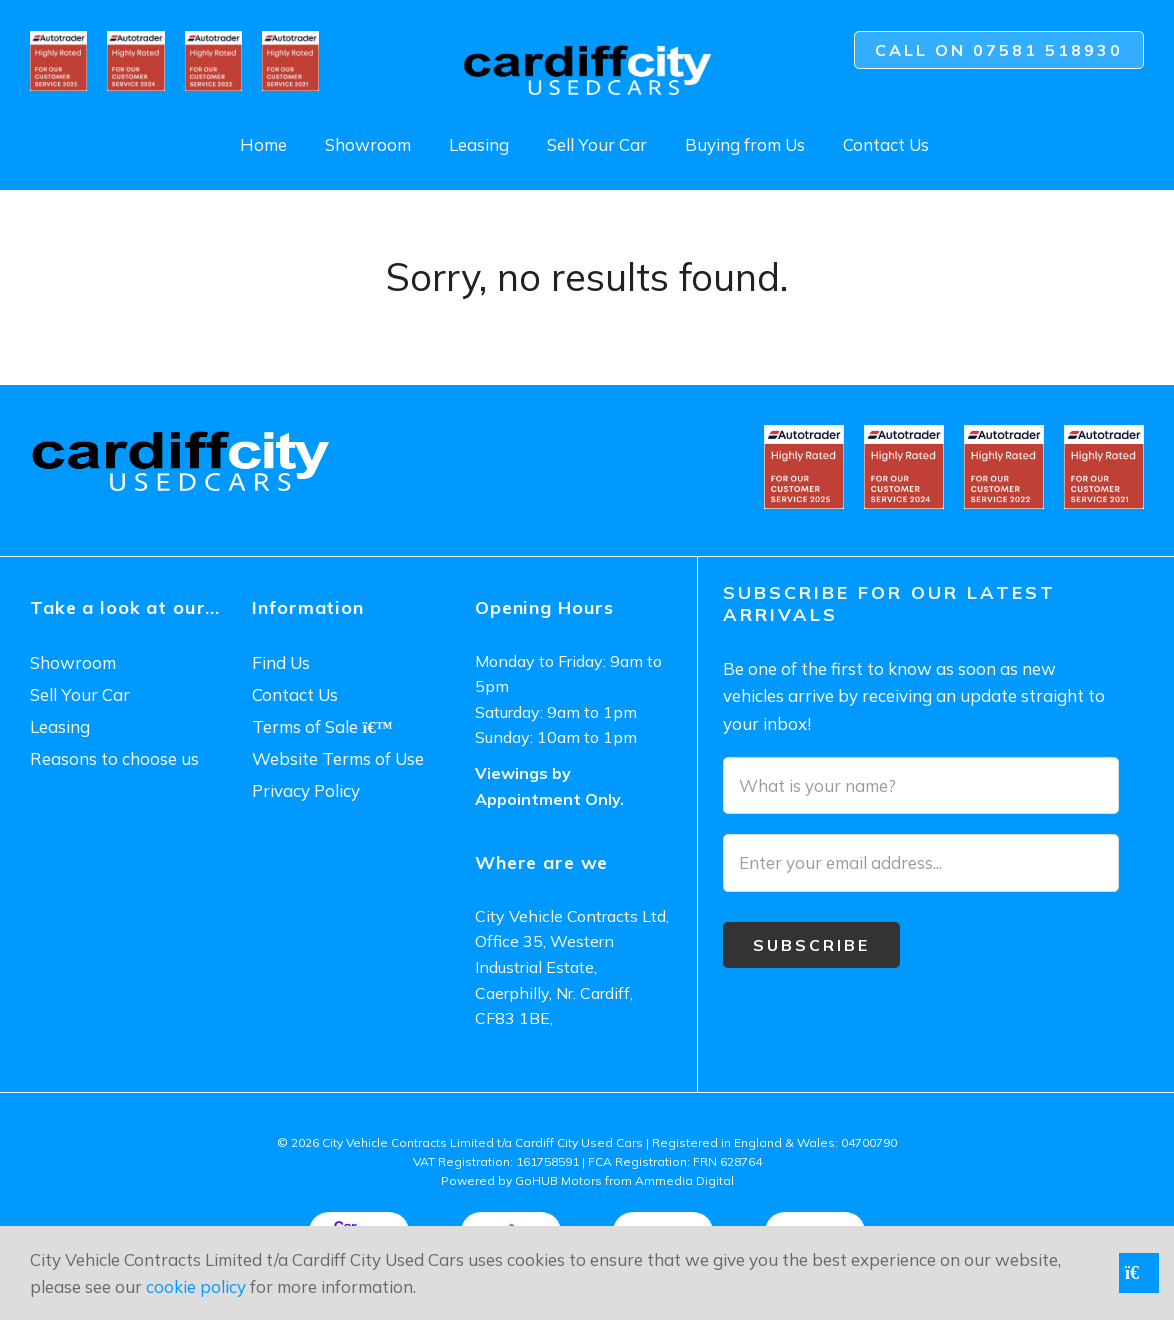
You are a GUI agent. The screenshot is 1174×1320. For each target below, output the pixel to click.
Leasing (479, 144)
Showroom (368, 144)
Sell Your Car (597, 144)
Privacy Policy (306, 790)
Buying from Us (745, 144)
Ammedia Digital (684, 1180)
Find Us (281, 662)
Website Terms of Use (338, 758)
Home (263, 144)
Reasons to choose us (114, 758)
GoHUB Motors (558, 1180)
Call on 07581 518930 (999, 50)
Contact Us (886, 144)
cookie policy (196, 1286)
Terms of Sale (322, 726)
